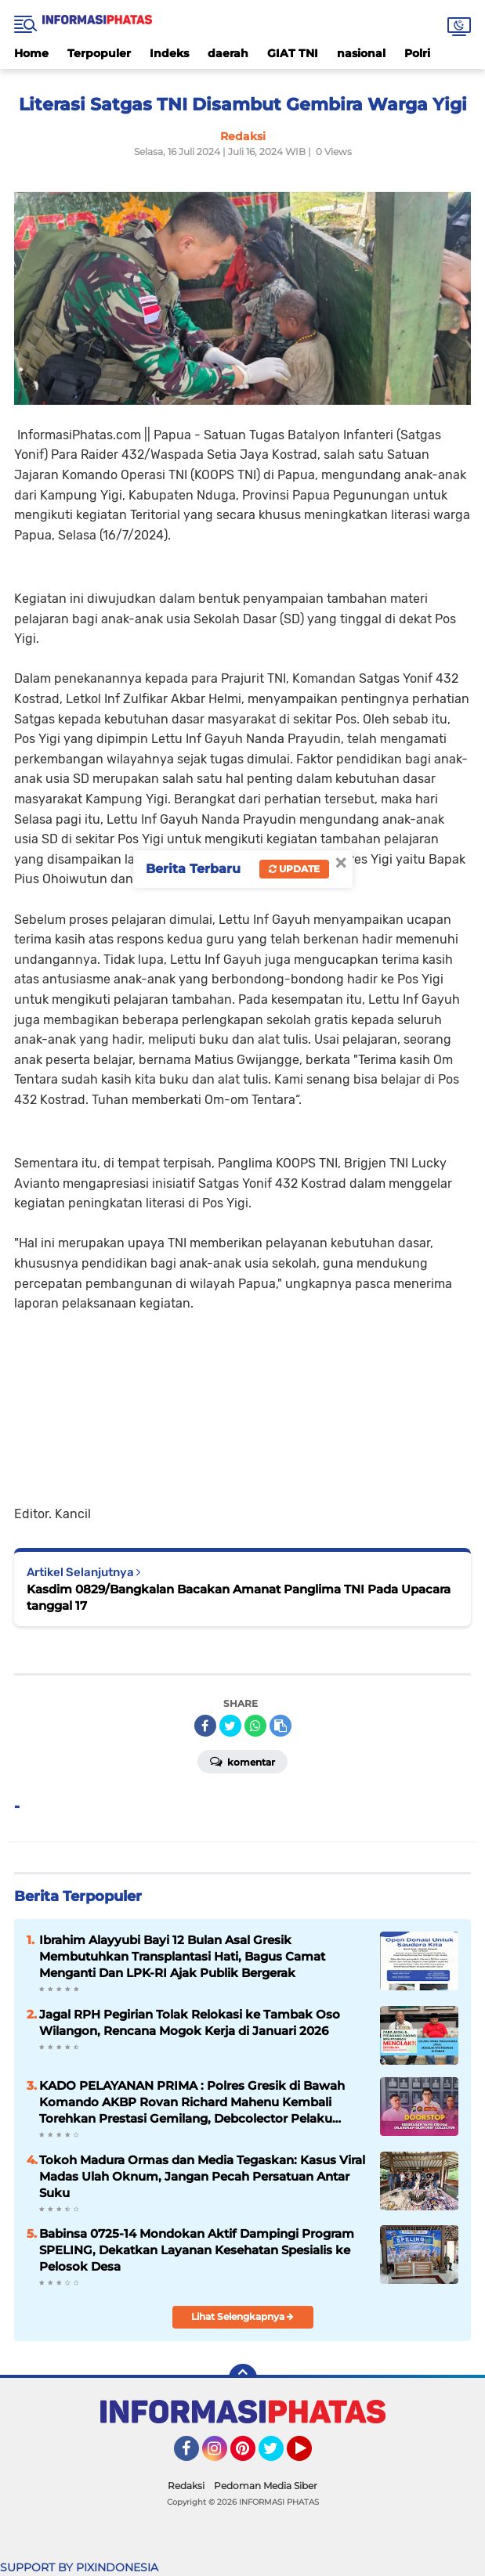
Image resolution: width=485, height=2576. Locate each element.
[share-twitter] (230, 1726)
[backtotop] (243, 2378)
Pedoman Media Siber (265, 2485)
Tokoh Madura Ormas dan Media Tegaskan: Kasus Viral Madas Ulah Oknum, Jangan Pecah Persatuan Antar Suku (202, 2176)
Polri (417, 53)
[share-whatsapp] (255, 1726)
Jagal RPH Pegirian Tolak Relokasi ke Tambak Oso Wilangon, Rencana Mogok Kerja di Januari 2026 (189, 2022)
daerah (228, 53)
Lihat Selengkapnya (242, 2316)
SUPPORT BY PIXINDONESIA (79, 2567)
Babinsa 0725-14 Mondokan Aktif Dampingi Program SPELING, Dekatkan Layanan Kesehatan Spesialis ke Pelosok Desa (196, 2250)
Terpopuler (99, 53)
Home (31, 53)
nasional (361, 53)
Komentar (242, 1761)
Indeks (169, 53)
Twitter (278, 2455)
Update (294, 869)
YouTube (310, 2455)
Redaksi (186, 2485)
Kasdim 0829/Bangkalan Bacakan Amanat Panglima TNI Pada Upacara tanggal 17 (239, 1597)
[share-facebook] (205, 1726)
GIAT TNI (292, 53)
